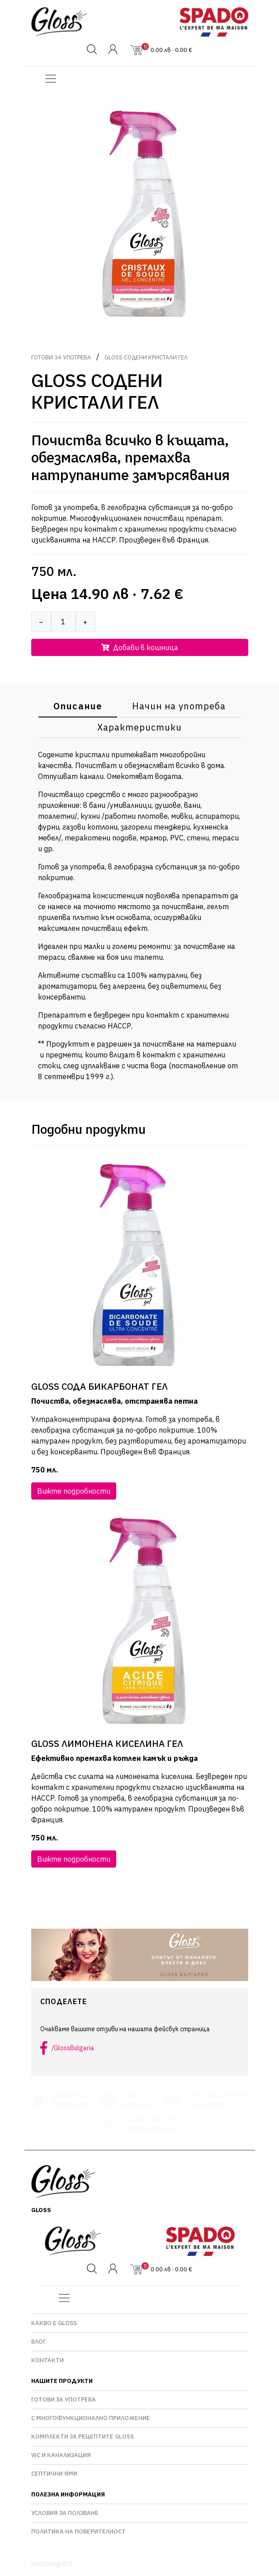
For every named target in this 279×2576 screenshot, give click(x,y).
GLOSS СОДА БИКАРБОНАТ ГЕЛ (99, 1386)
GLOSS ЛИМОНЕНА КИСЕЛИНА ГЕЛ (107, 1743)
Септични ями (54, 2473)
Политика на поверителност (78, 2531)
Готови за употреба (61, 357)
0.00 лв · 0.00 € (167, 49)
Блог (38, 2341)
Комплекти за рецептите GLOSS (82, 2436)
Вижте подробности (73, 1491)
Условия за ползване (65, 2513)
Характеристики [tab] (139, 727)
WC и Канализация (61, 2455)
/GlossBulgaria (73, 2048)
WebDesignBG (51, 2564)
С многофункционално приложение (90, 2418)
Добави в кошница (139, 647)
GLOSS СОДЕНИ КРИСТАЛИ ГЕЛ (146, 357)
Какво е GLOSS (54, 2323)
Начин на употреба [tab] (179, 706)
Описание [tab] (77, 706)
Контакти (47, 2360)
